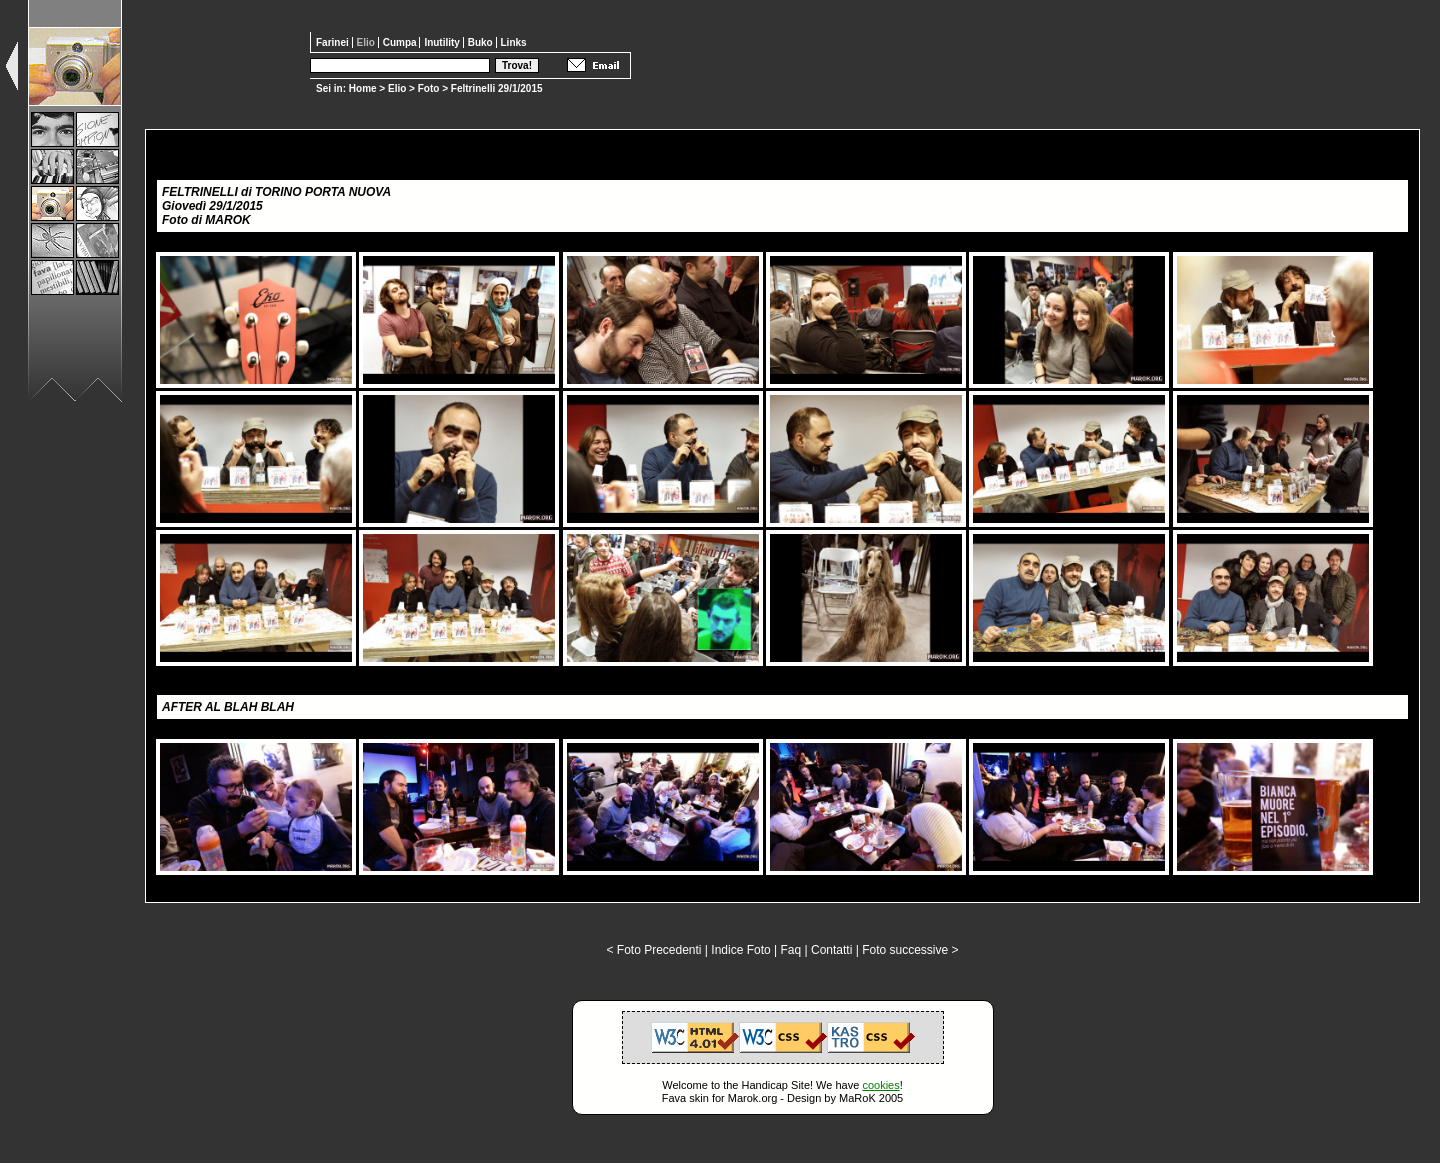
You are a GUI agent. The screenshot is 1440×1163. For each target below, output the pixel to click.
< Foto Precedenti (653, 950)
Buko (482, 42)
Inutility (443, 42)
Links (514, 42)
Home (363, 88)
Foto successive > (910, 950)
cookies (880, 1085)
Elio (397, 88)
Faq (791, 950)
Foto (429, 88)
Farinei (334, 42)
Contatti (831, 950)
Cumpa (401, 42)
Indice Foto (740, 950)
